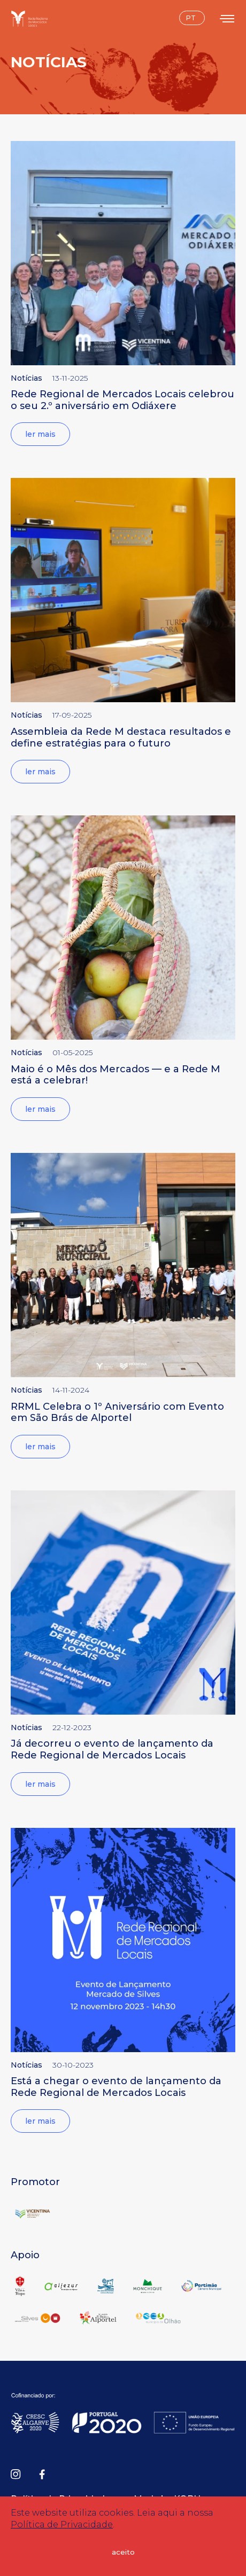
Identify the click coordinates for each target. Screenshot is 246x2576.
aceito (123, 2552)
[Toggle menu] (228, 18)
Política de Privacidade (62, 2524)
